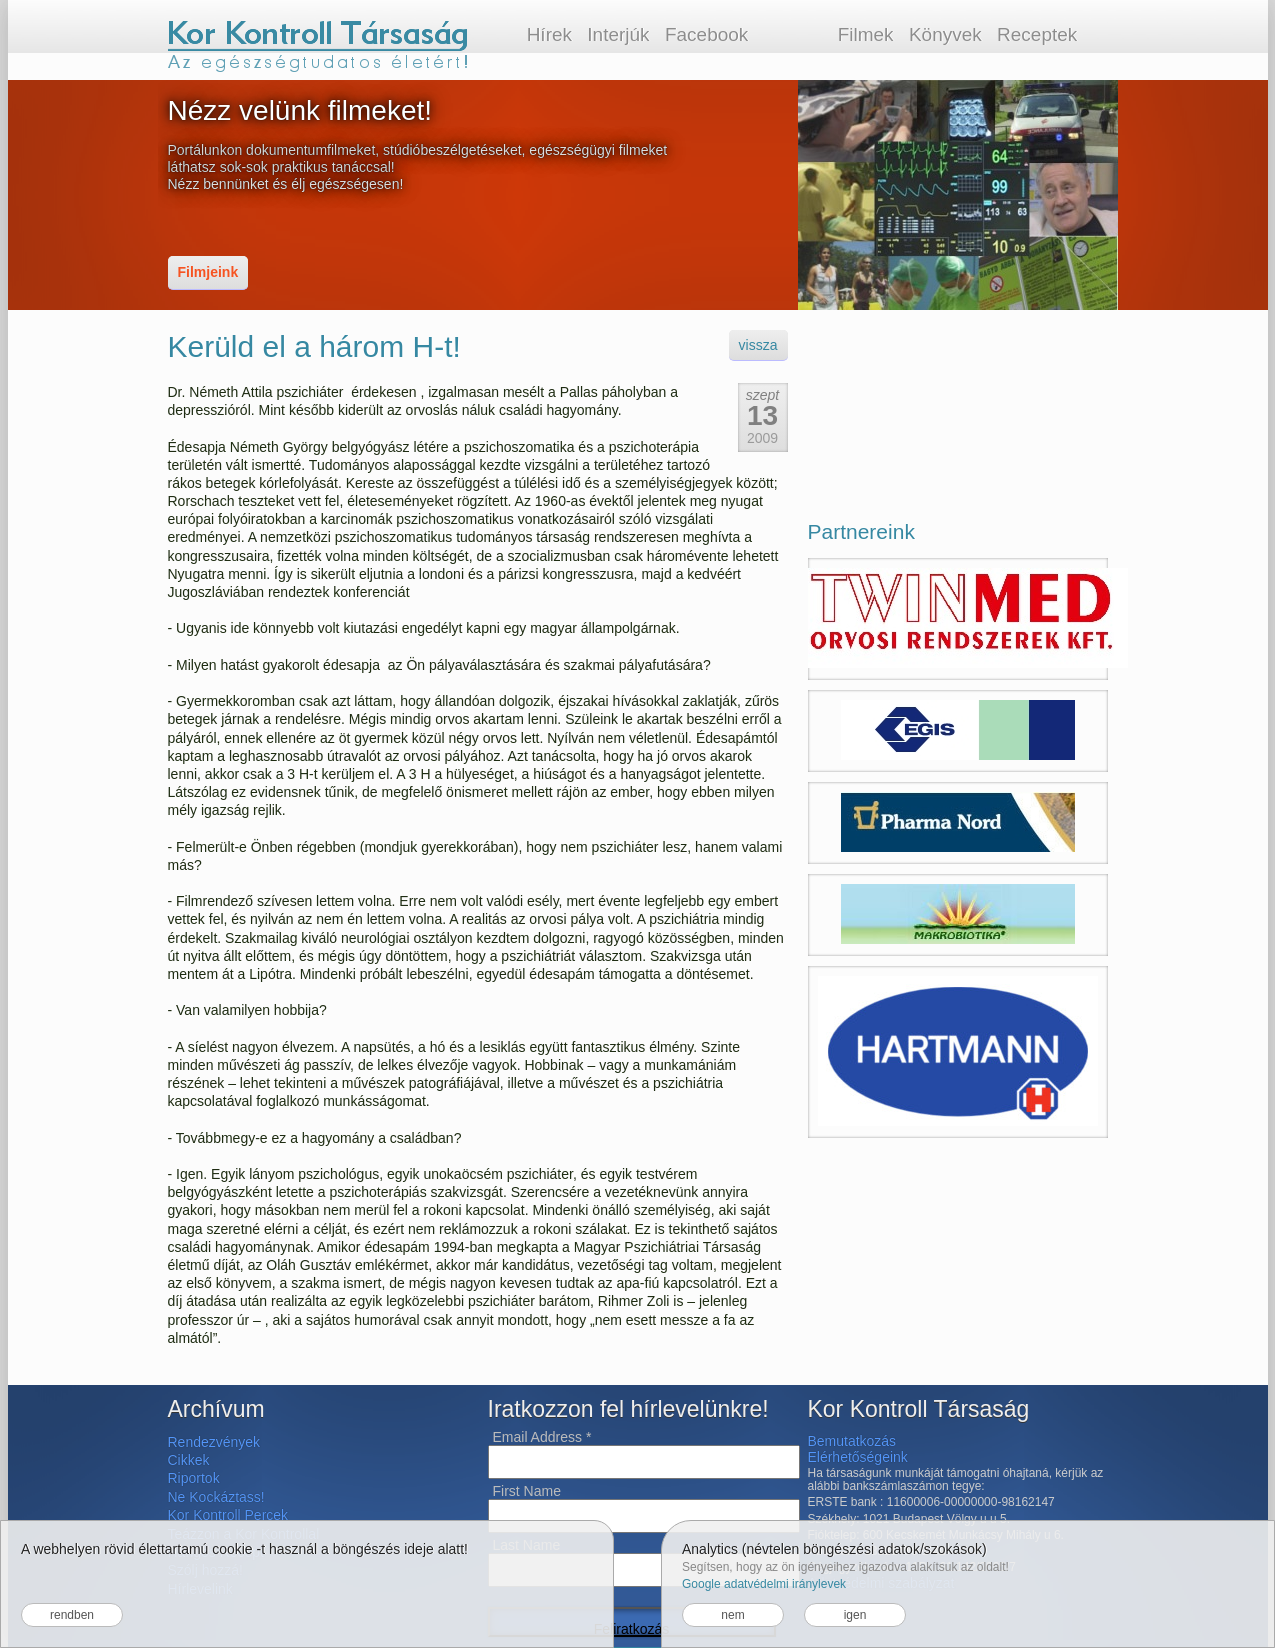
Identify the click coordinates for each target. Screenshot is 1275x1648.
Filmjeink (208, 272)
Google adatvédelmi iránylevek (764, 1584)
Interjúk (618, 34)
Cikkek (189, 1460)
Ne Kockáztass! (216, 1497)
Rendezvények (214, 1442)
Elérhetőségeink (858, 1457)
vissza (758, 345)
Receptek (1037, 34)
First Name (527, 1491)
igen (855, 1615)
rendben (72, 1615)
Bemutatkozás (852, 1441)
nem (732, 1615)
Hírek (549, 34)
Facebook (706, 34)
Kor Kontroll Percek (228, 1515)
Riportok (194, 1478)
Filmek (866, 34)
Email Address (542, 1437)
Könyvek (945, 34)
